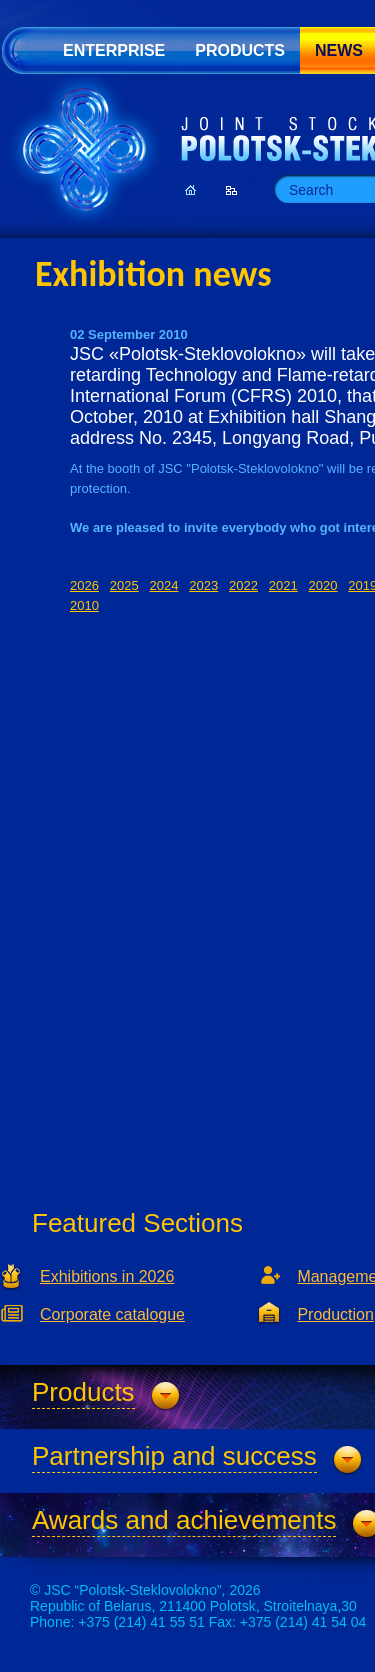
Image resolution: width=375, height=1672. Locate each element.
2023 (203, 585)
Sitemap (231, 190)
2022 (243, 585)
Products (240, 50)
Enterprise (114, 50)
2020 (323, 585)
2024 (164, 585)
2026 (84, 585)
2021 (283, 585)
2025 (124, 585)
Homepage (190, 190)
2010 (84, 605)
